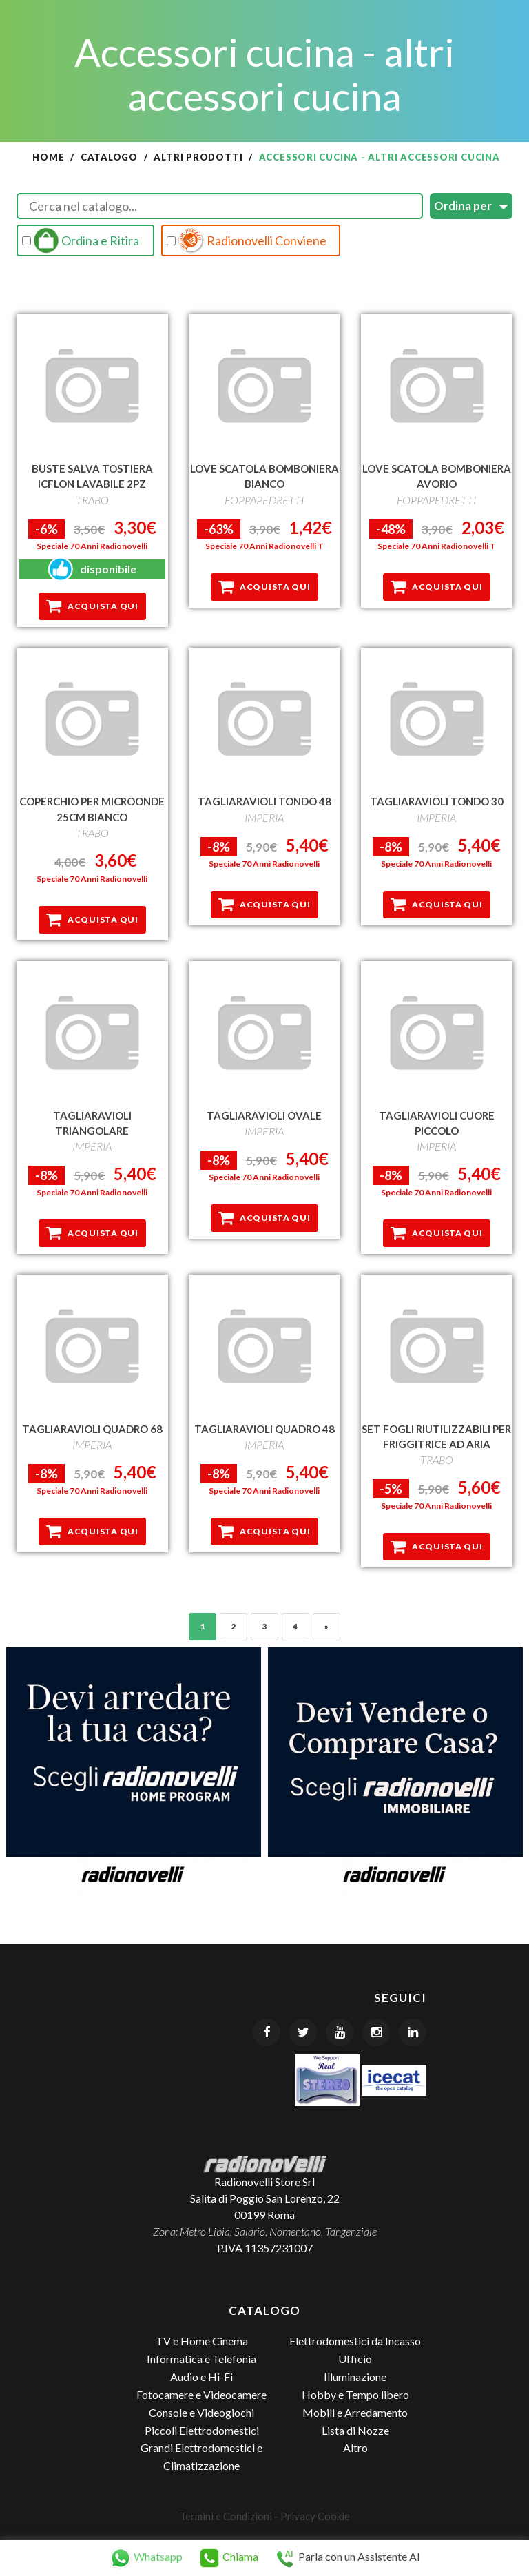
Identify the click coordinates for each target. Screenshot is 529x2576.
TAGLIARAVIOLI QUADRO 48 (264, 1428)
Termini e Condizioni (226, 2515)
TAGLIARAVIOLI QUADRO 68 (92, 1428)
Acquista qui (92, 605)
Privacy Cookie (315, 2515)
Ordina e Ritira (80, 240)
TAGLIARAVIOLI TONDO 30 (437, 801)
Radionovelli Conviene (246, 240)
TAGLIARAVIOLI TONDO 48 (264, 801)
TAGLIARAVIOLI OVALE (264, 1115)
